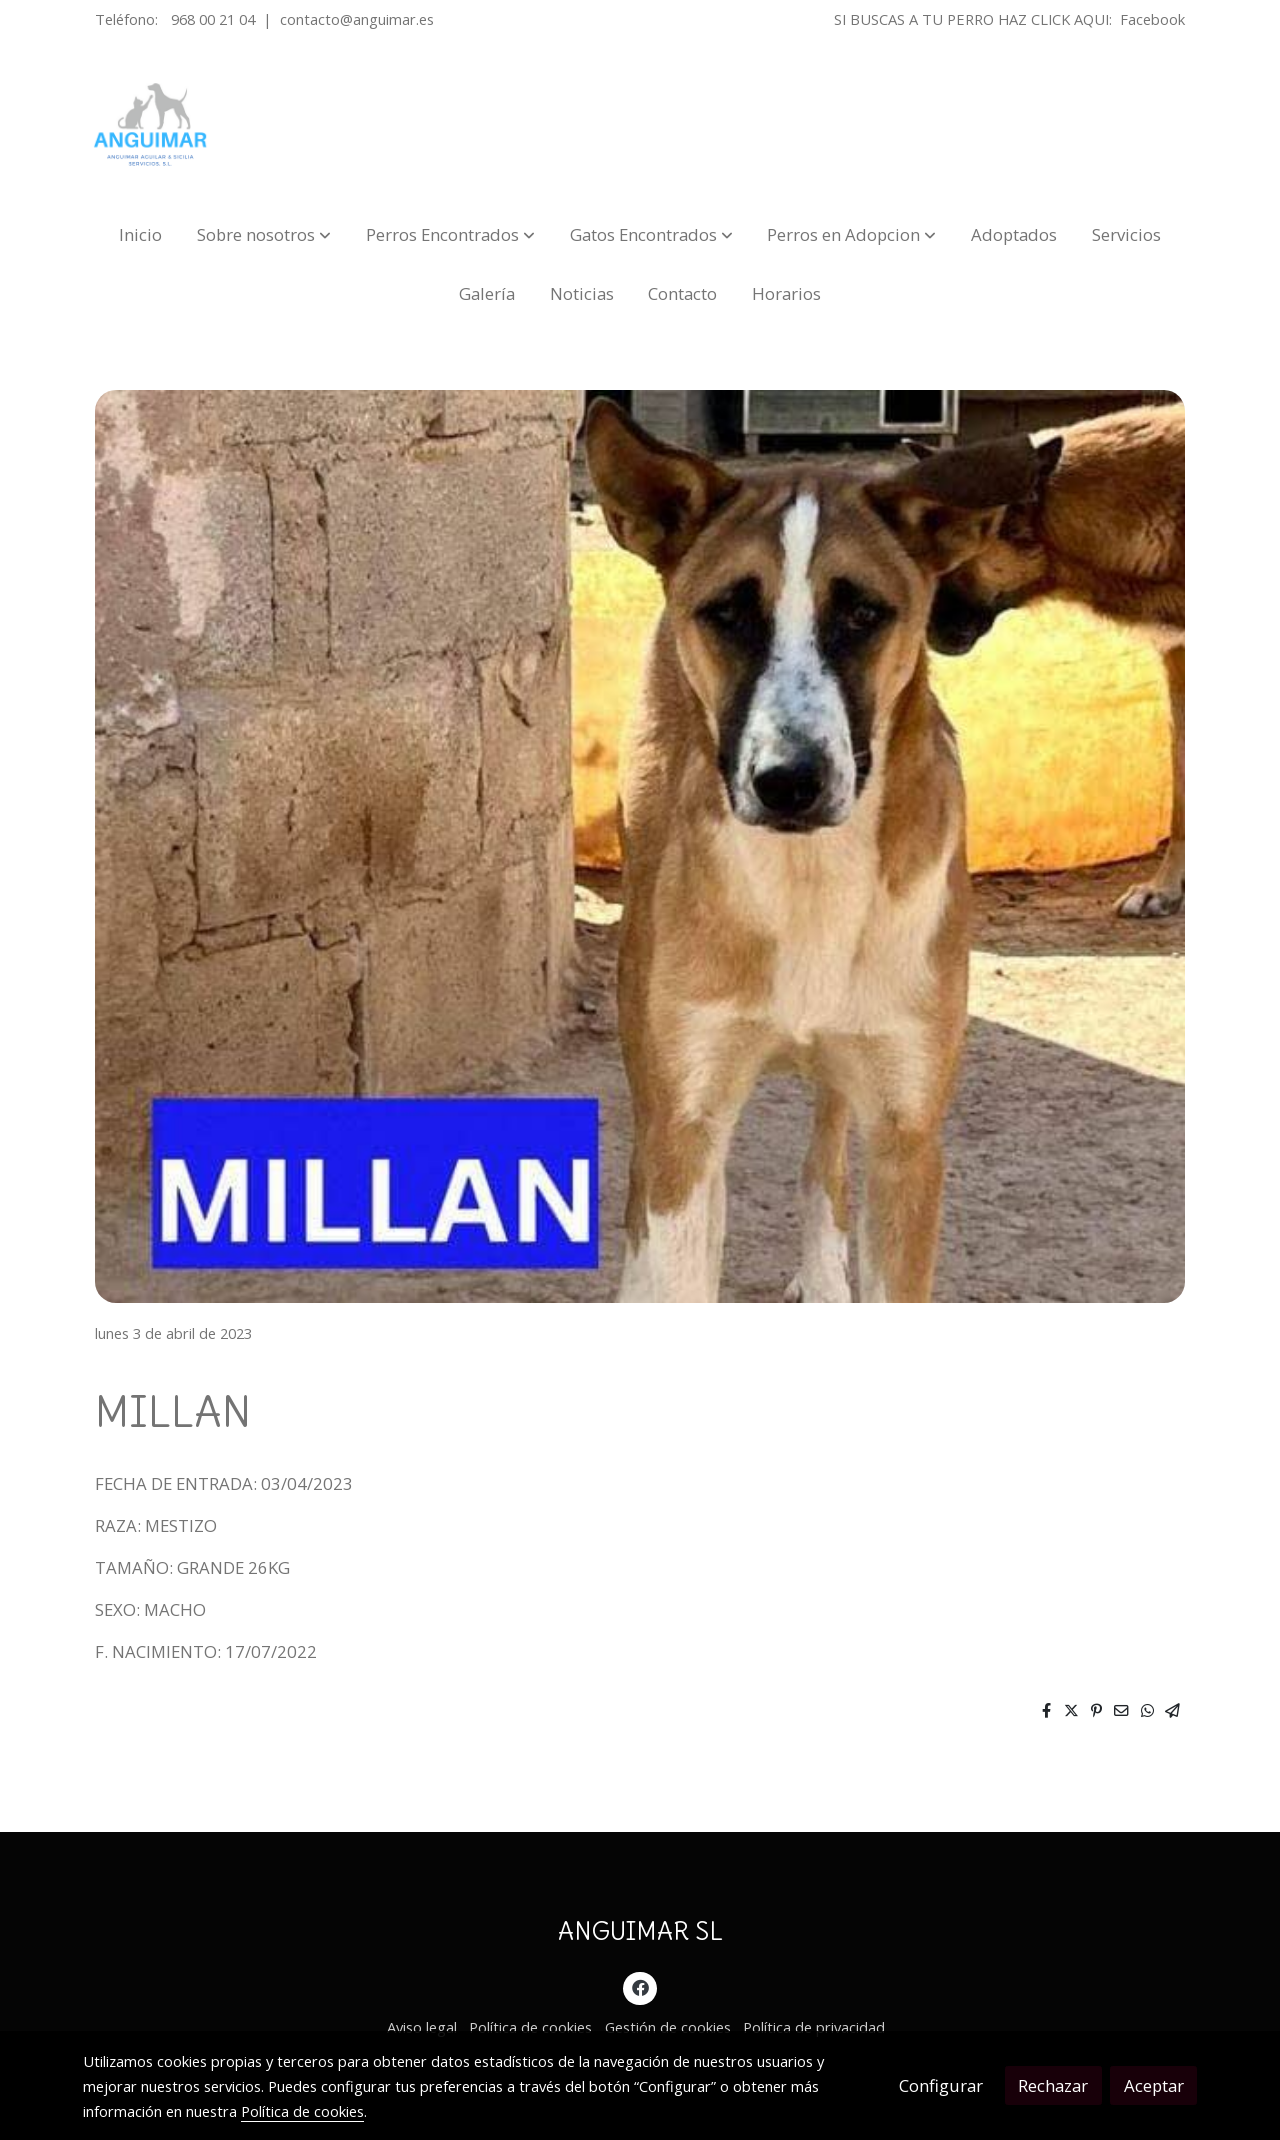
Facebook (1152, 19)
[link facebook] (640, 1986)
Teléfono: (128, 19)
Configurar (941, 2085)
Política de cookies (530, 2027)
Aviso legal (422, 2027)
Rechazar (1053, 2085)
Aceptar (1154, 2085)
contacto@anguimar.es (357, 19)
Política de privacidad (814, 2027)
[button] (264, 234)
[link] (151, 125)
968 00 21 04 (213, 19)
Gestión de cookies (668, 2027)
